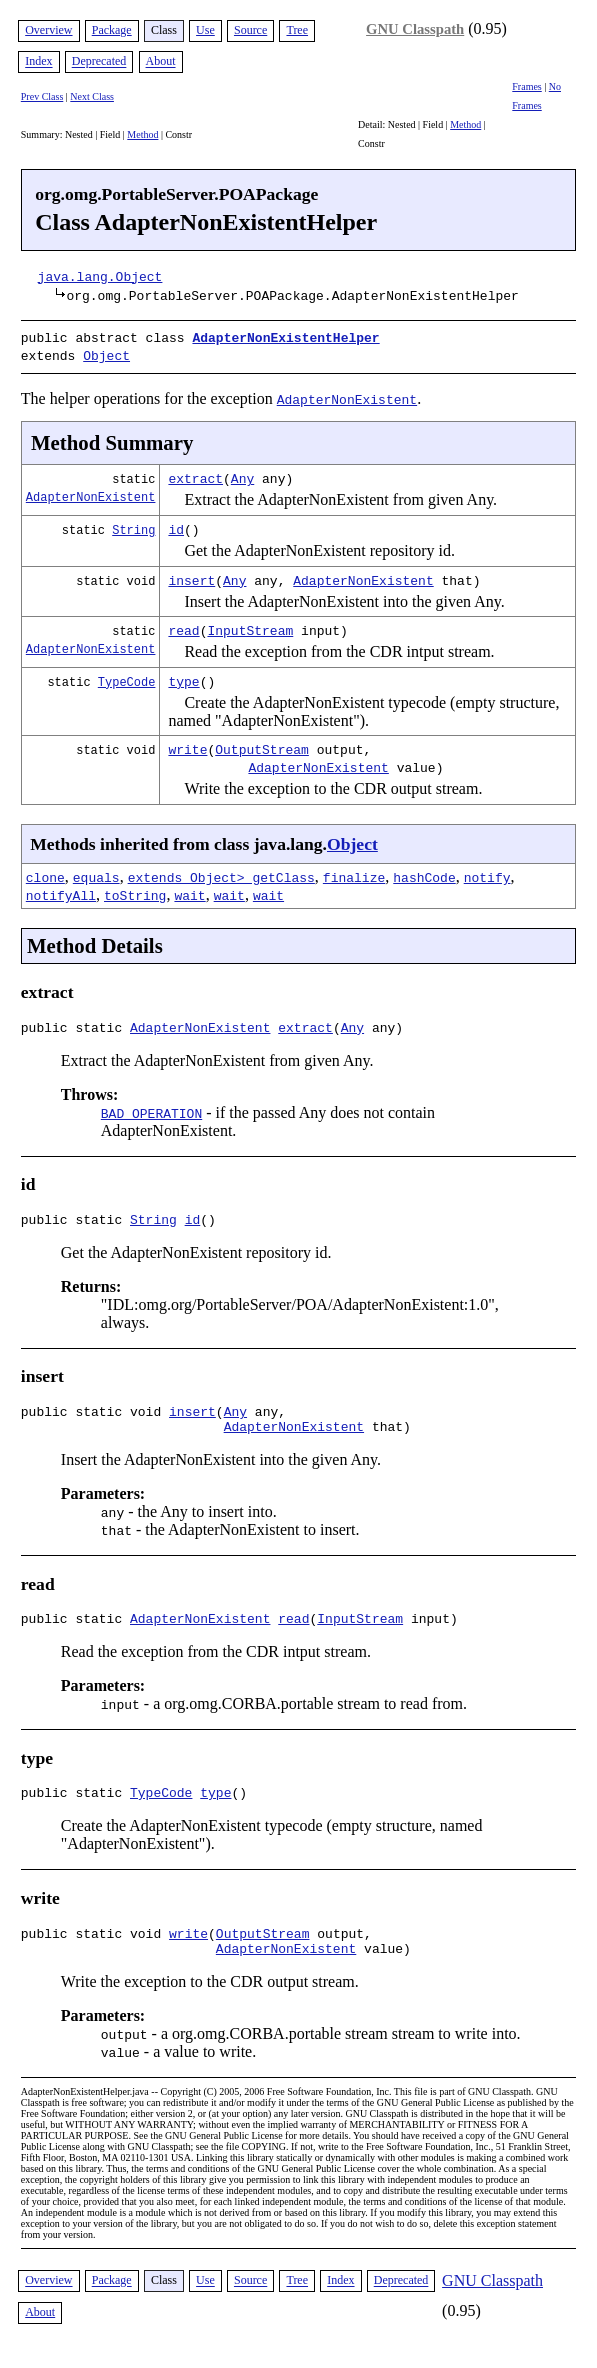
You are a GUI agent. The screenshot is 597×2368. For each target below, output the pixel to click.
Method (142, 134)
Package (112, 30)
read (183, 626)
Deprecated (99, 62)
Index (38, 62)
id (176, 525)
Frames (526, 86)
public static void (95, 1416)
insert (191, 576)
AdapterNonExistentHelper (285, 337)
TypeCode (127, 677)
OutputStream (262, 745)
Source (250, 30)
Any (242, 474)
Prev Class (42, 96)
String (133, 525)
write (187, 745)
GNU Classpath (415, 29)
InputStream (250, 626)
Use (205, 30)
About (161, 62)
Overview (48, 30)
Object (106, 353)
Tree (297, 30)
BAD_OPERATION (151, 1112)
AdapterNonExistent (91, 492)
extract (195, 474)
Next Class (92, 96)
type (183, 677)
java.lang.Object (100, 276)
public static (75, 1026)
